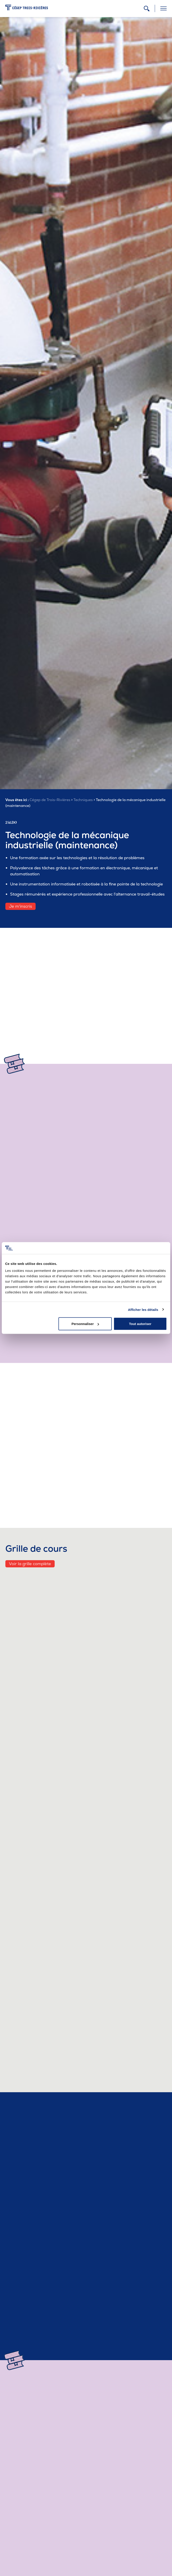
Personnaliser (85, 1324)
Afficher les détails (143, 1309)
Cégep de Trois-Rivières (50, 799)
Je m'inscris (20, 906)
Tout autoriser (140, 1324)
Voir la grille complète (30, 1563)
